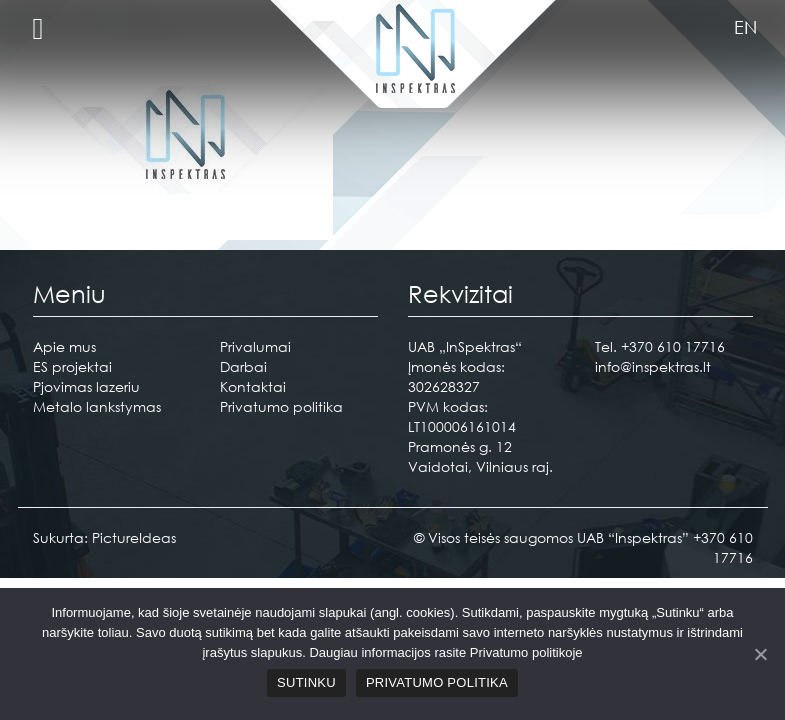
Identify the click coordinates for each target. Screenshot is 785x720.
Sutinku (306, 682)
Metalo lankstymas (97, 406)
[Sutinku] (760, 654)
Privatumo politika (281, 406)
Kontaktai (253, 386)
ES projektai (72, 366)
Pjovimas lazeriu (86, 386)
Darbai (243, 366)
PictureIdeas (134, 537)
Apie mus (64, 346)
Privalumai (255, 346)
